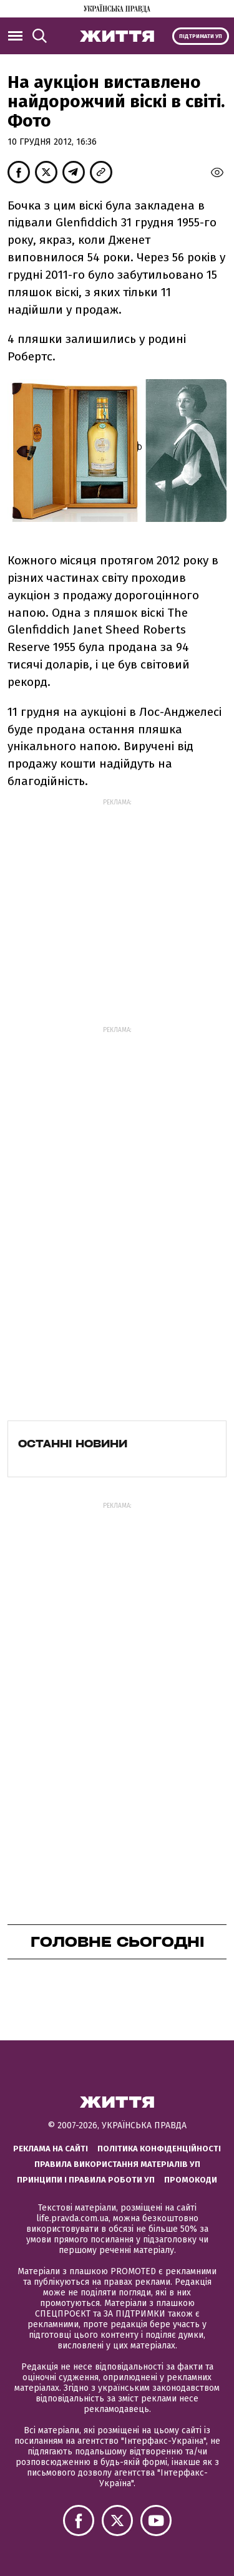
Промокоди (190, 2179)
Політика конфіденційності (159, 2148)
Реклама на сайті (50, 2148)
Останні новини (72, 1443)
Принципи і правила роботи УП (86, 2179)
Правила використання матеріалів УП (117, 2164)
